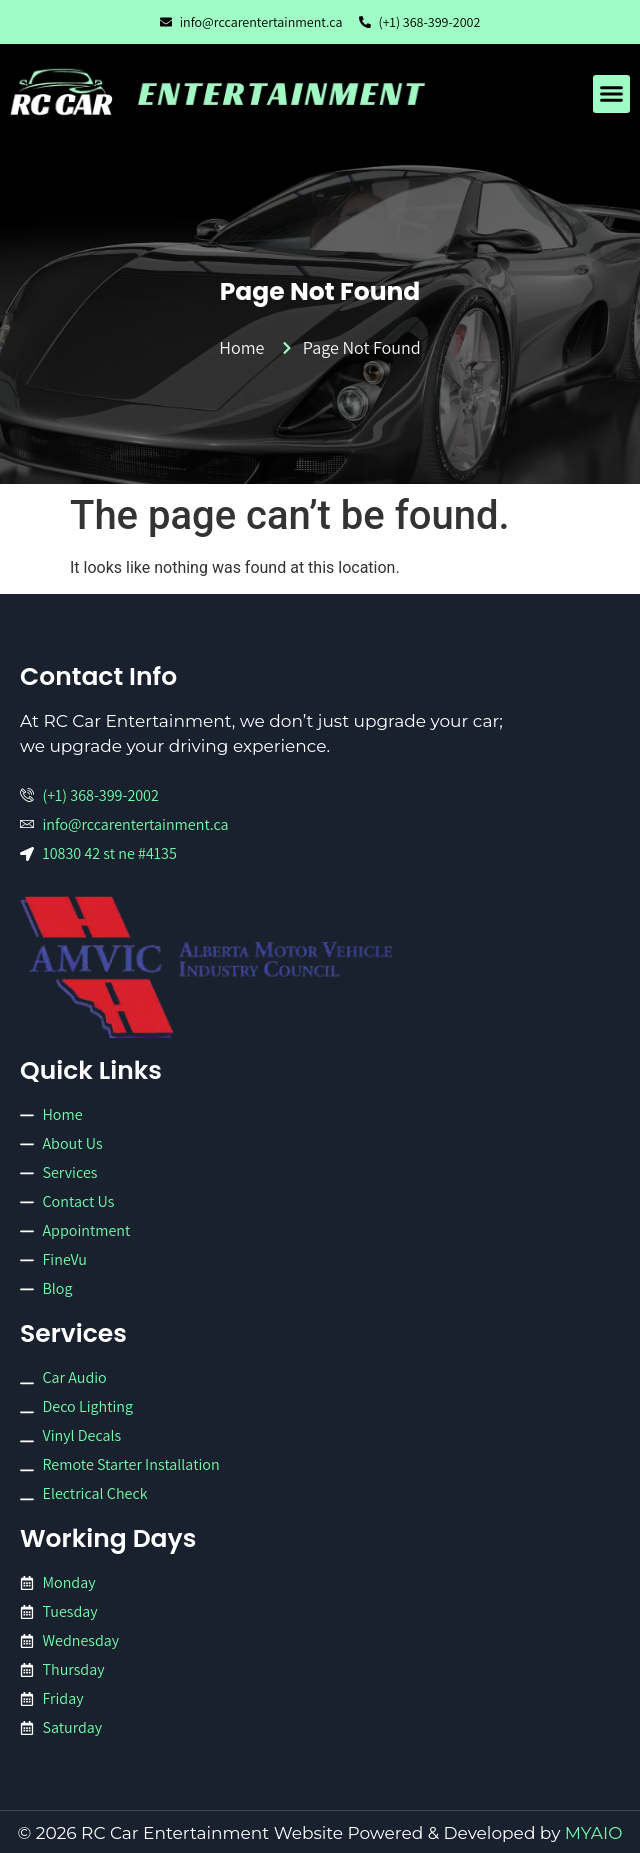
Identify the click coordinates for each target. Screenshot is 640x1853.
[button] (612, 94)
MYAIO (594, 1833)
